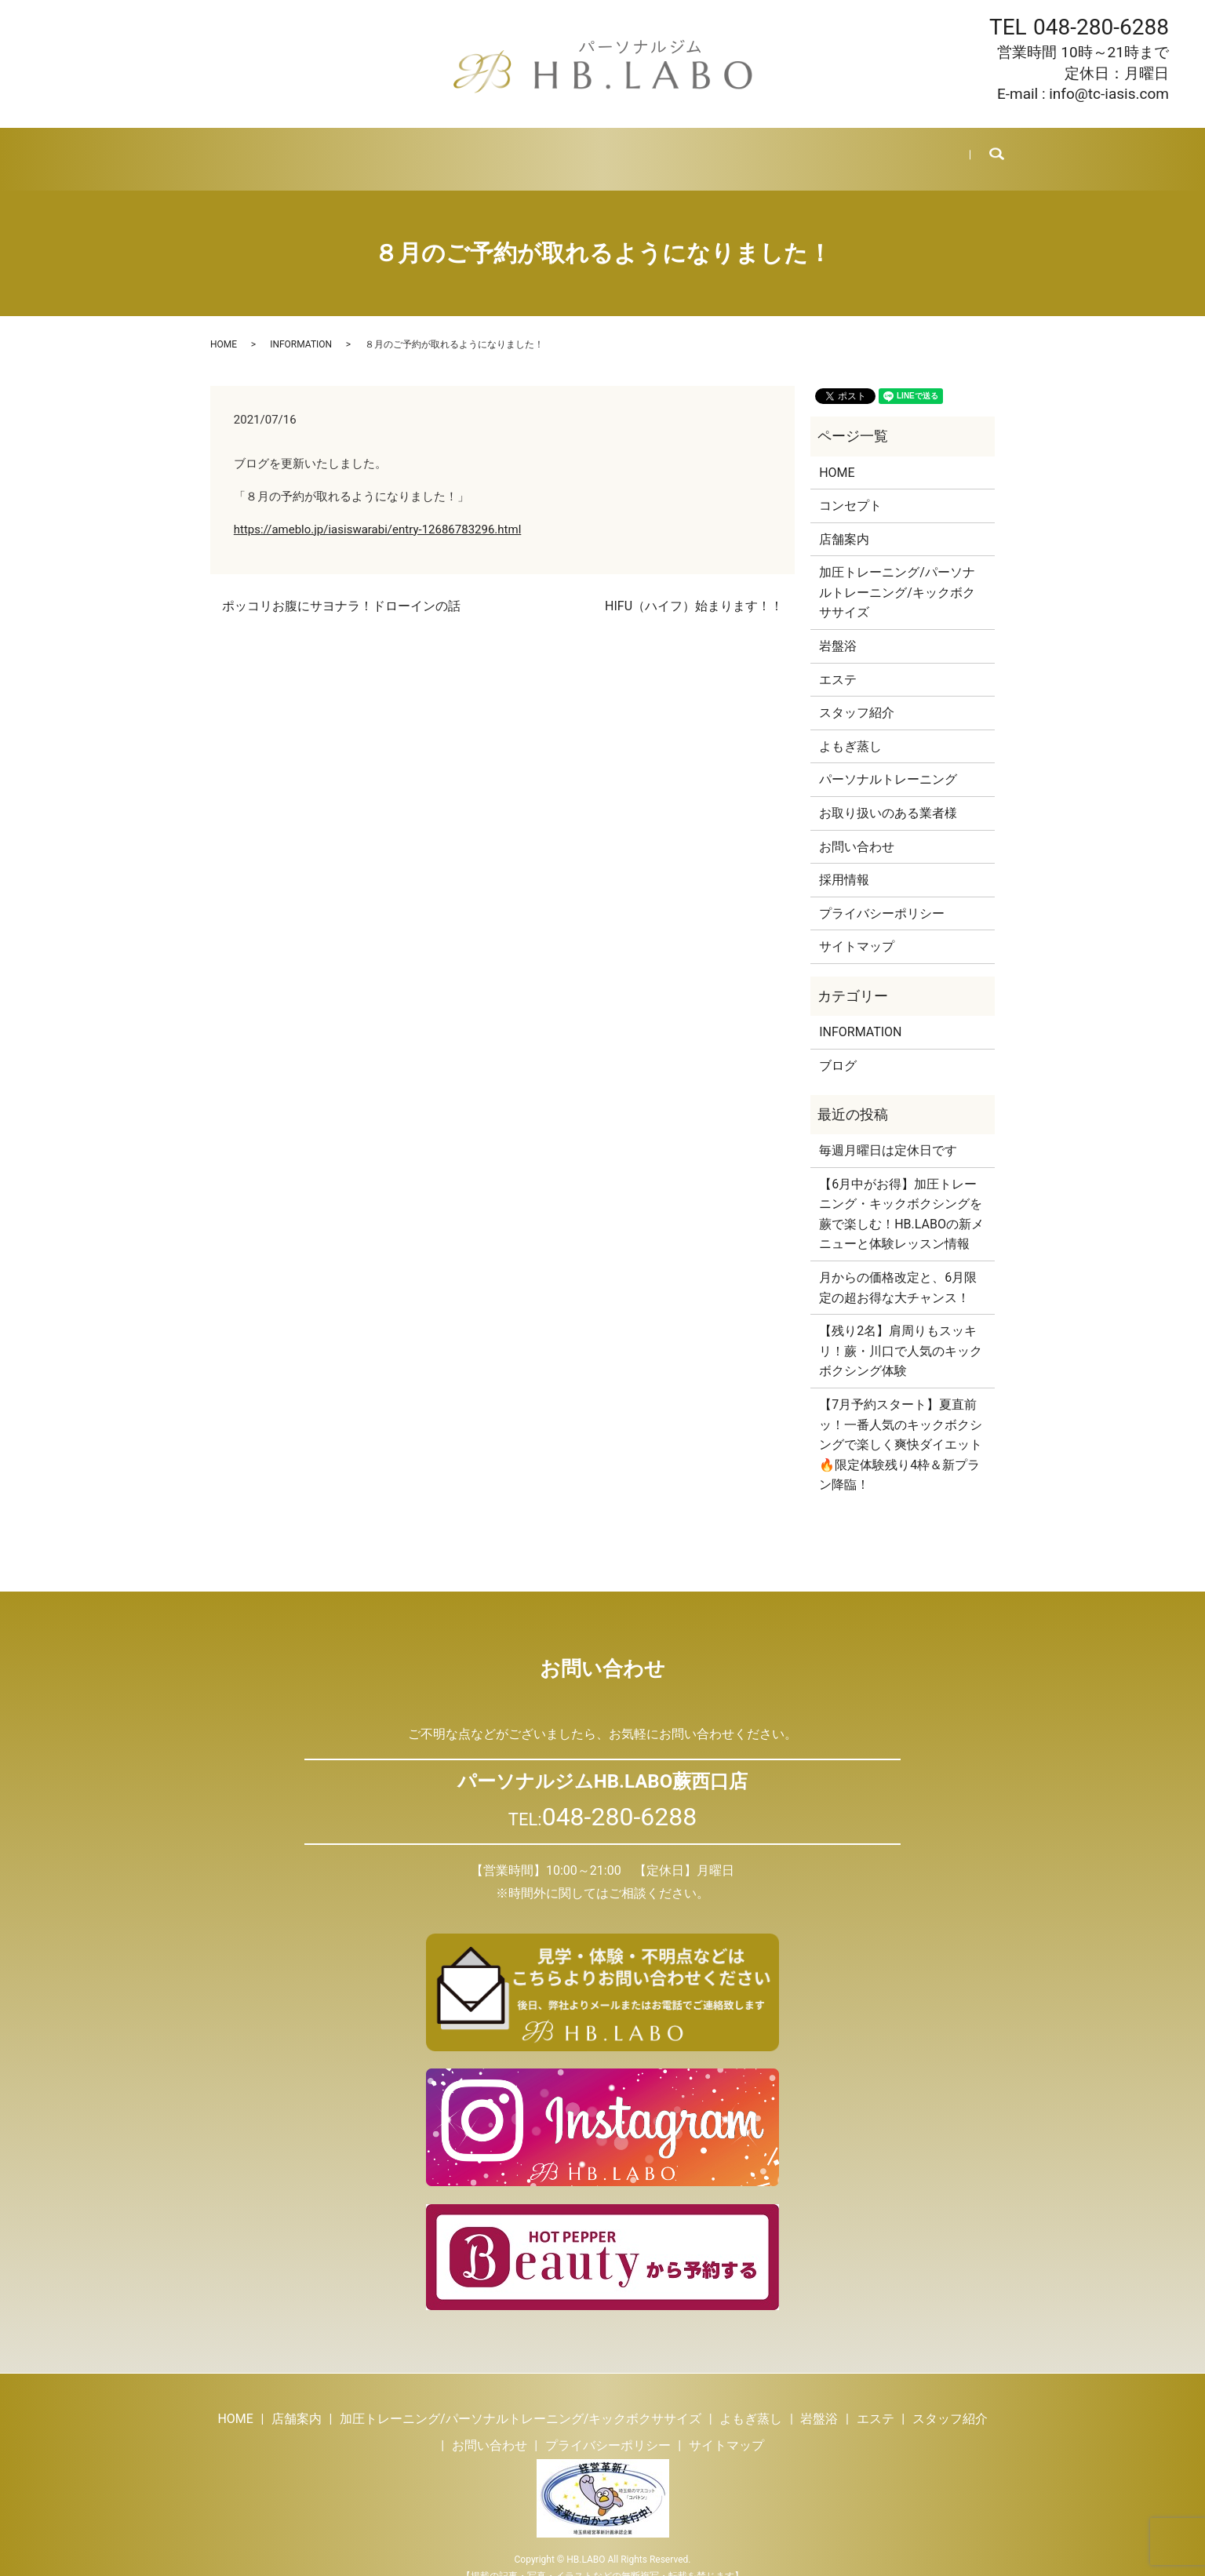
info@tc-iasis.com (1109, 94)
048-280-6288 (1101, 27)
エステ (598, 149)
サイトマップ (856, 927)
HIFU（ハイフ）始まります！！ (694, 587)
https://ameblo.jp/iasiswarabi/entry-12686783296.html (378, 511)
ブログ (751, 149)
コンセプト (850, 486)
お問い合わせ (898, 149)
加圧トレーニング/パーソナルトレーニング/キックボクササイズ (897, 573)
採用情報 (815, 149)
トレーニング (380, 149)
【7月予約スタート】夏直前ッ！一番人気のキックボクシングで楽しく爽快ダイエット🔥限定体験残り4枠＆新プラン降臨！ (900, 1425)
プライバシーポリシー (882, 894)
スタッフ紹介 (674, 149)
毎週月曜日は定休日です (888, 1131)
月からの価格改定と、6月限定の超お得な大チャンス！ (898, 1268)
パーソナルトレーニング (888, 760)
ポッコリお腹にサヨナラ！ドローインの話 (341, 587)
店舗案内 (298, 149)
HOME (234, 149)
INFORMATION (301, 325)
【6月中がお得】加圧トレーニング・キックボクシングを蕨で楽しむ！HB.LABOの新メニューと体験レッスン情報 (901, 1194)
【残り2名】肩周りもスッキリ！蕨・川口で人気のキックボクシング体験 (900, 1331)
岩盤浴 (539, 149)
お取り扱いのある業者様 (888, 794)
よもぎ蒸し (468, 149)
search (985, 150)
